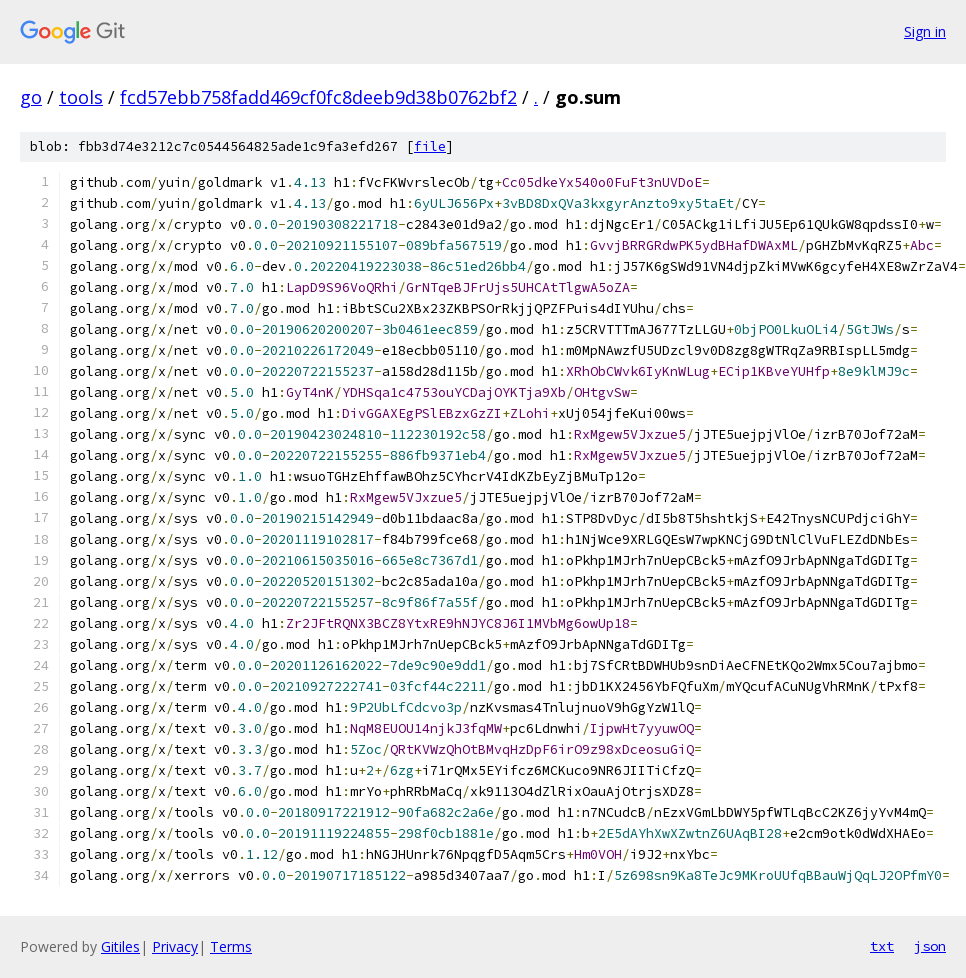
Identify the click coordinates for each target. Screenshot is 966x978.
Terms (231, 946)
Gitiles (120, 946)
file (430, 146)
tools (81, 97)
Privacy (175, 946)
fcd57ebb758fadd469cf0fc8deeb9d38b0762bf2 (318, 97)
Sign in (925, 31)
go (31, 97)
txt (882, 946)
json (930, 946)
